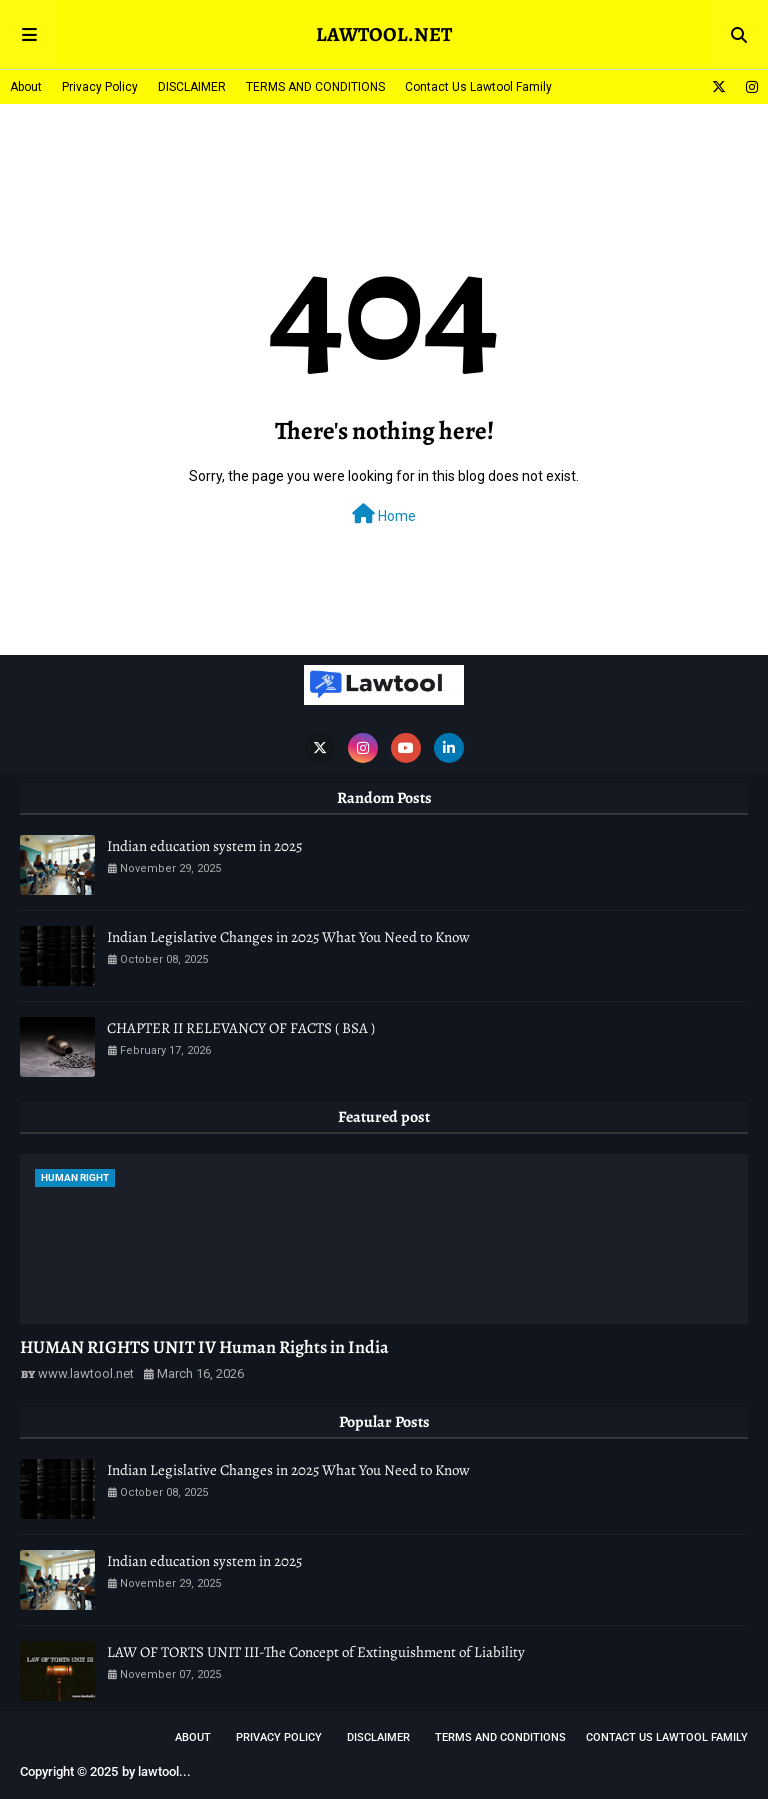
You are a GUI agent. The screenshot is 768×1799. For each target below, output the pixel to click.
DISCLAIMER (192, 87)
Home (384, 514)
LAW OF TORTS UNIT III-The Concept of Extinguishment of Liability (316, 1652)
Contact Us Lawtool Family (478, 87)
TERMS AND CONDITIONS (315, 87)
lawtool (158, 1771)
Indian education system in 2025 (204, 846)
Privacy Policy (100, 87)
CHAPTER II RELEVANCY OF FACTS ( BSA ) (241, 1028)
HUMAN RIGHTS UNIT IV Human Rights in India (204, 1347)
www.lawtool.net (86, 1373)
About (26, 87)
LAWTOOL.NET (384, 34)
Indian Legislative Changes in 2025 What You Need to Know (288, 937)
